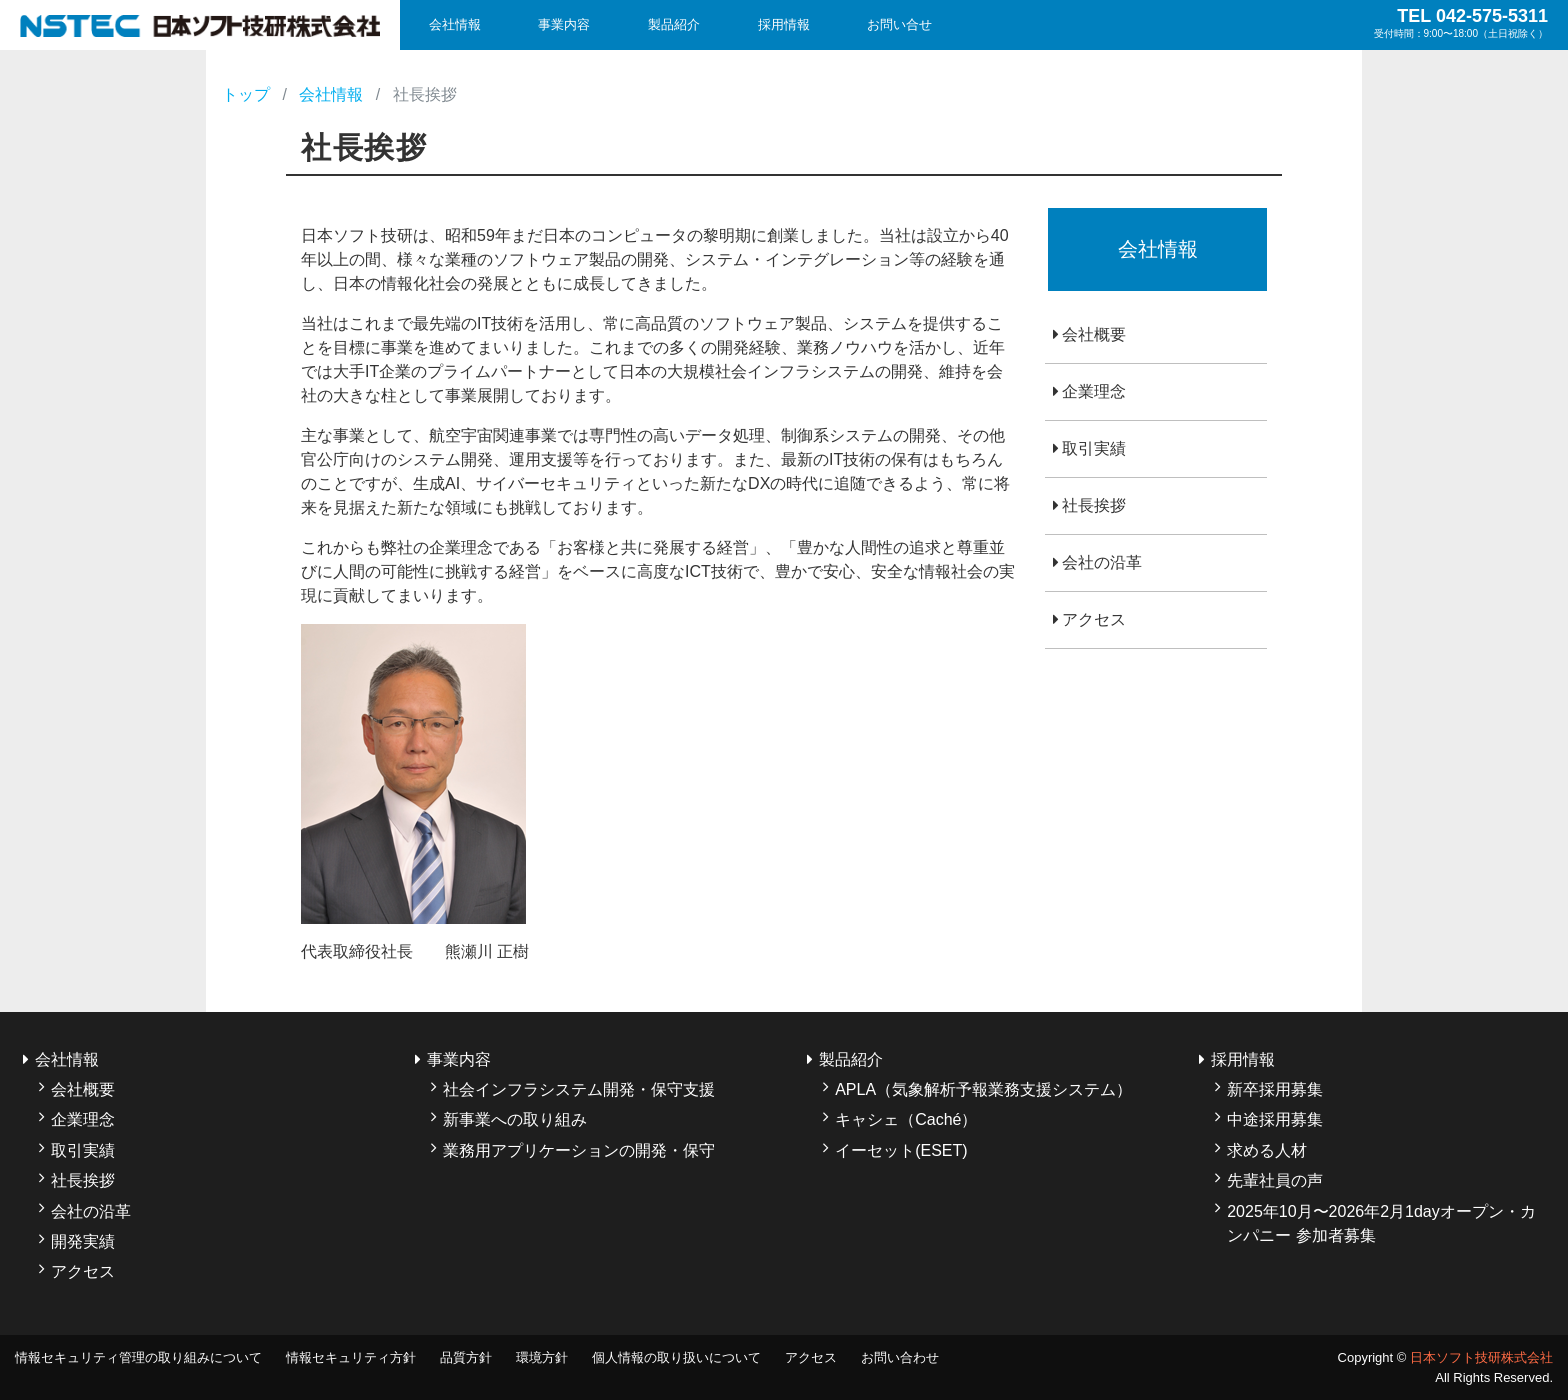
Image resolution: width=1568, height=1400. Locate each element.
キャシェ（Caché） (906, 1119)
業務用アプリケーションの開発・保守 (579, 1150)
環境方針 (542, 1357)
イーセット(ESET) (901, 1150)
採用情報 (784, 24)
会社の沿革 (1102, 562)
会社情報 (455, 24)
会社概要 (1094, 334)
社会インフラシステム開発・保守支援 (579, 1089)
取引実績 (1094, 448)
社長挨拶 (1094, 505)
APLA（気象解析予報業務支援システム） (983, 1089)
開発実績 (83, 1241)
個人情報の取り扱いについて (676, 1357)
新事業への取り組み (515, 1119)
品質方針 (466, 1357)
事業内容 (564, 24)
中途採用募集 (1275, 1119)
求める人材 (1267, 1150)
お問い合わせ (900, 1357)
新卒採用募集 (1275, 1089)
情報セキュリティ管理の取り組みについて (138, 1357)
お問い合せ (899, 24)
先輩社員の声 (1275, 1180)
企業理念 (1094, 391)
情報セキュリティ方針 (351, 1357)
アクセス (1094, 619)
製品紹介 (674, 24)
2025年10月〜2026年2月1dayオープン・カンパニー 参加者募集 (1381, 1223)
